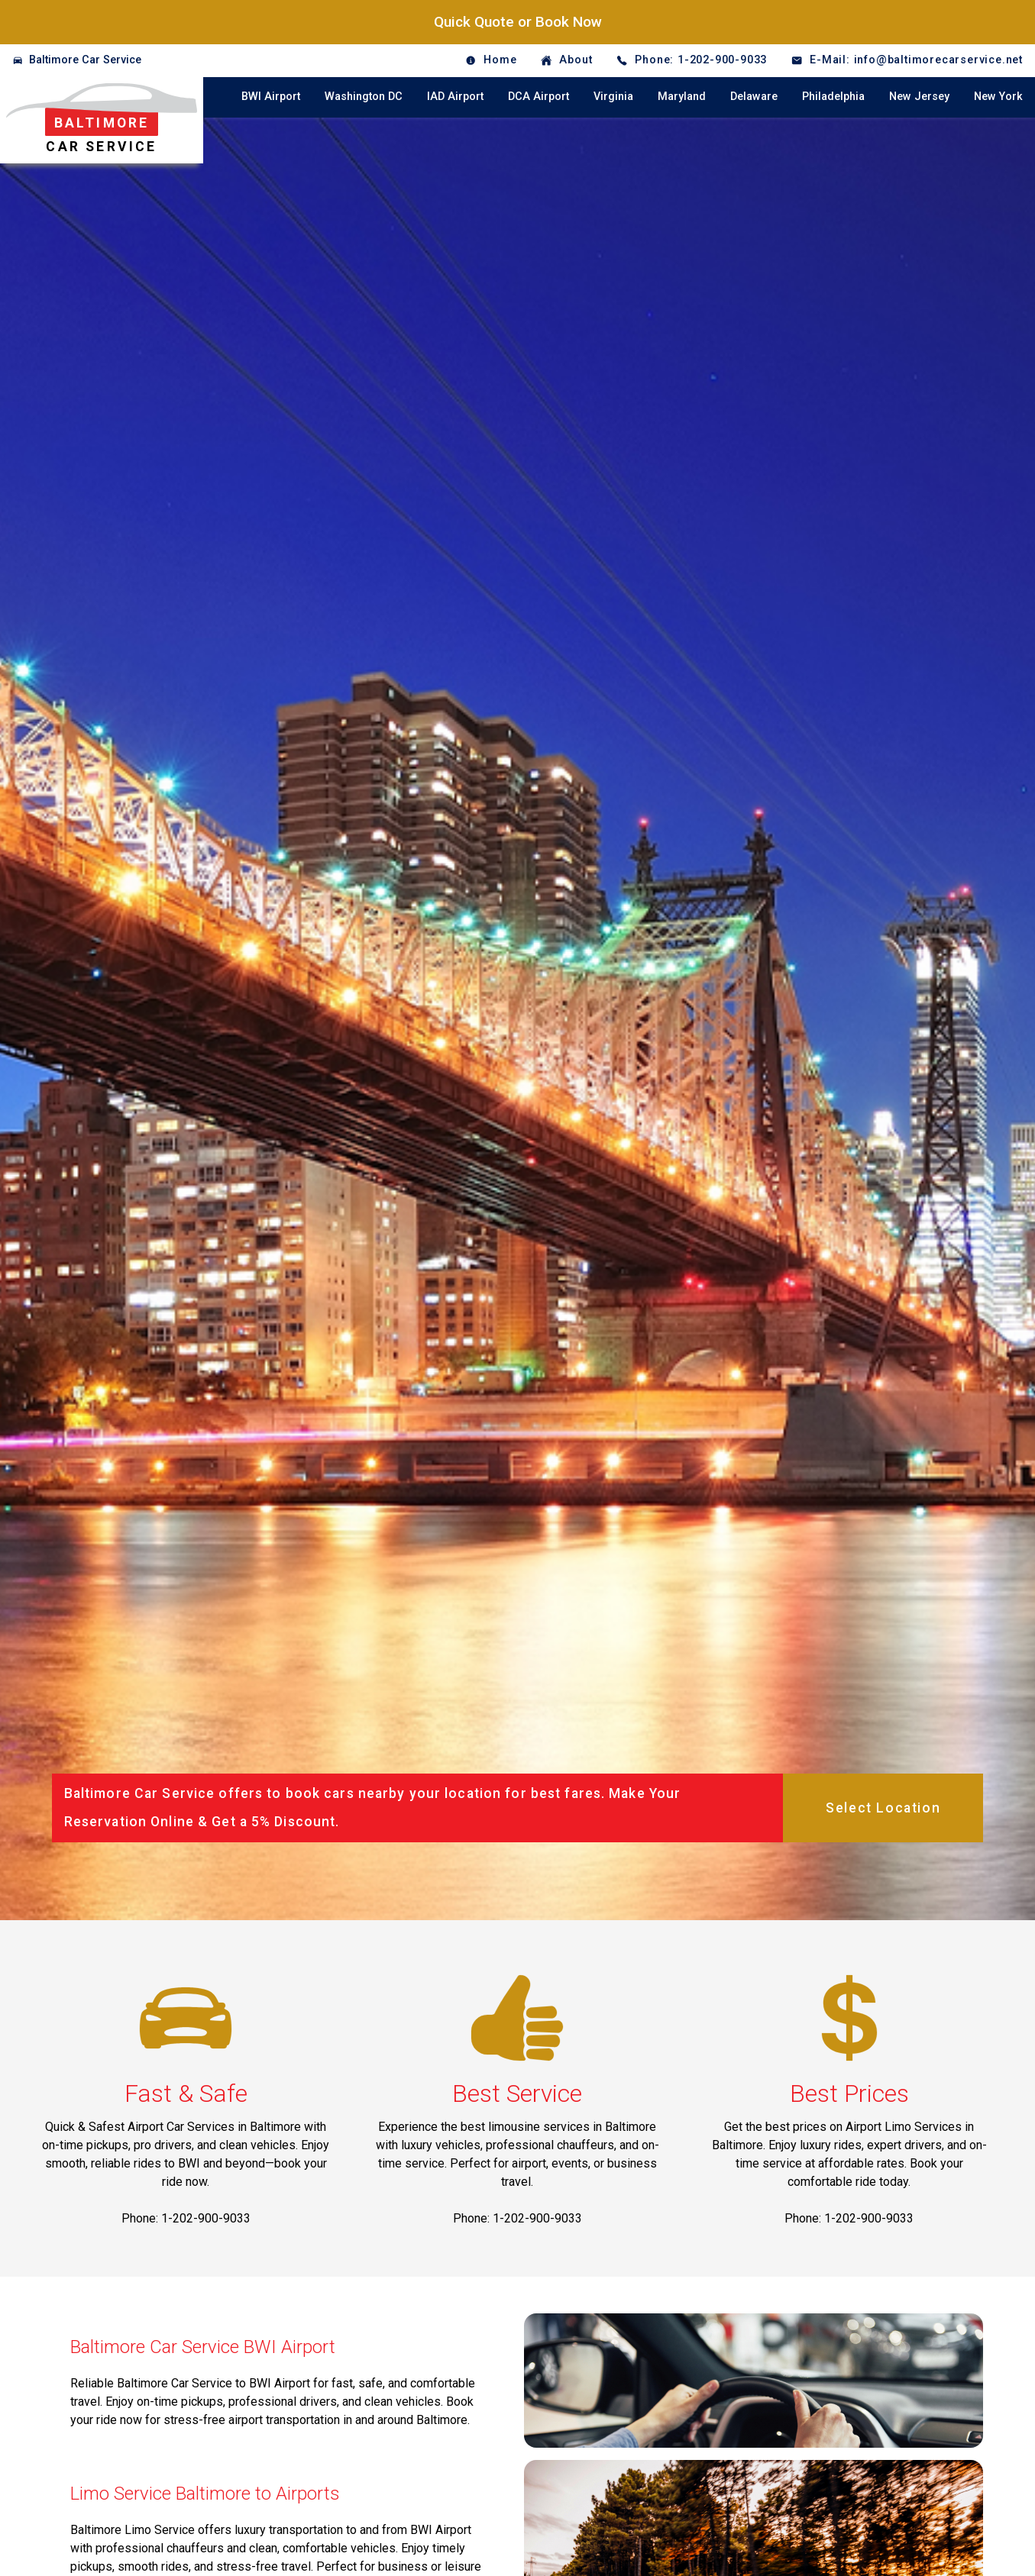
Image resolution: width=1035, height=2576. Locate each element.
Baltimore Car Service (85, 59)
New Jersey (919, 96)
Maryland (682, 96)
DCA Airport (538, 96)
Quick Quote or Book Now (518, 22)
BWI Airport (270, 96)
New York (998, 96)
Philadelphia (833, 96)
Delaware (754, 96)
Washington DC (364, 96)
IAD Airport (455, 96)
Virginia (613, 96)
